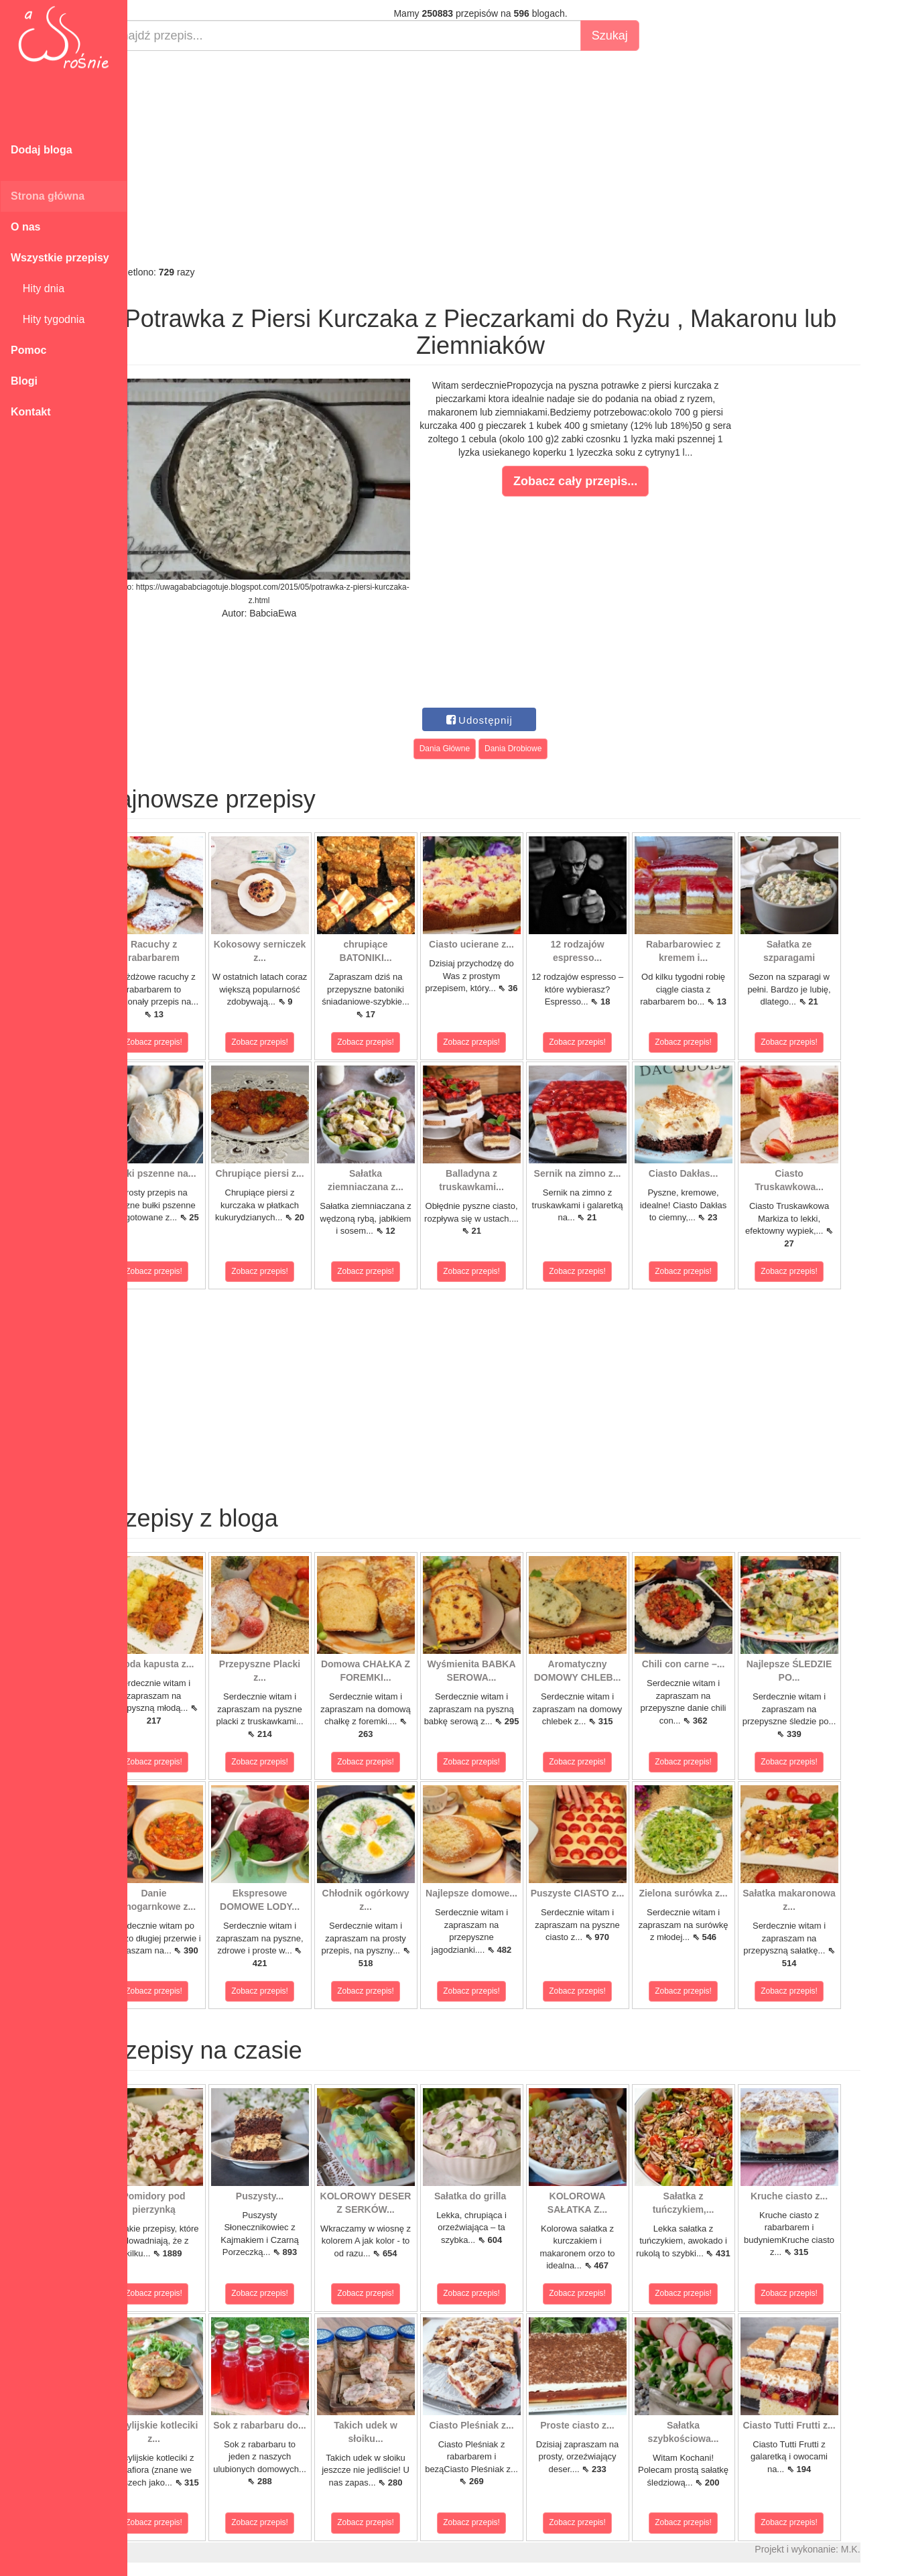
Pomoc (28, 350)
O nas (25, 227)
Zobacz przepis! (187, 1042)
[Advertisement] (513, 158)
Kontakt (31, 411)
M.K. (883, 2549)
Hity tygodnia (47, 319)
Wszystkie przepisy (60, 257)
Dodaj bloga (41, 149)
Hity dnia (37, 288)
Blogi (24, 381)
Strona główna (47, 196)
